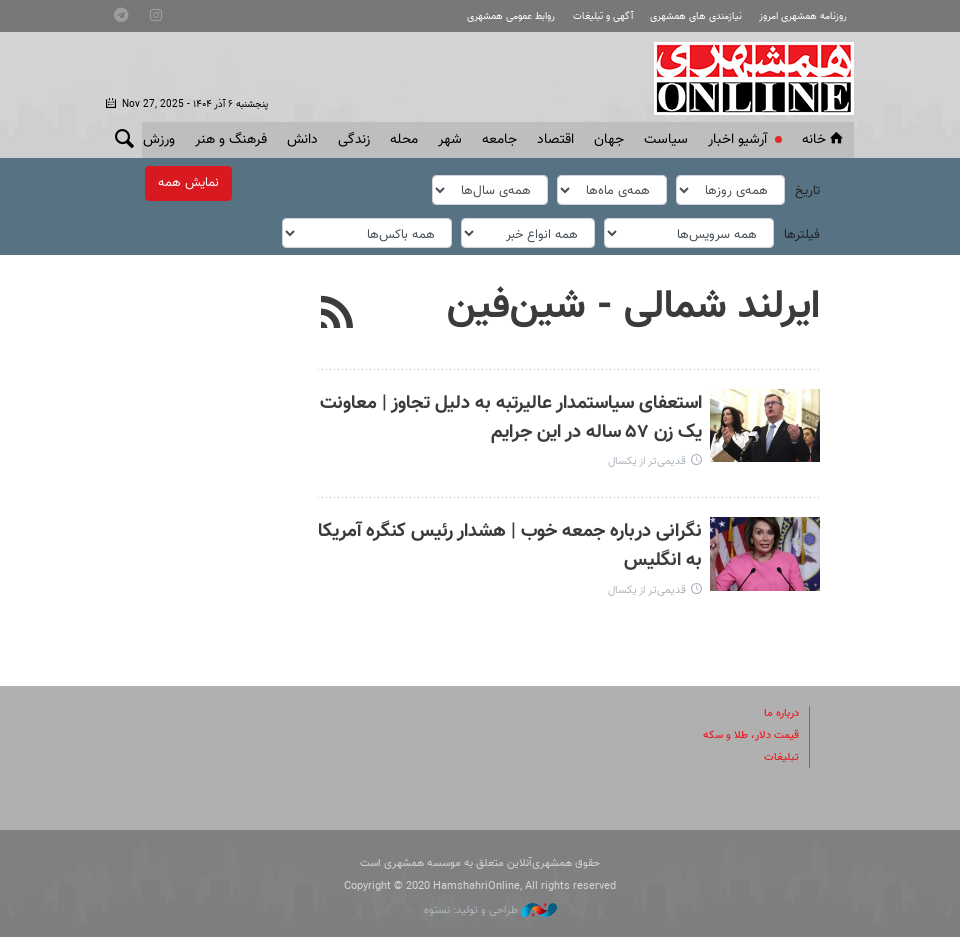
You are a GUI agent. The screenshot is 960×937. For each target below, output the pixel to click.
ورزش (159, 140)
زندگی (354, 140)
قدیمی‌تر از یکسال (647, 459)
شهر (450, 140)
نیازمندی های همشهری (696, 16)
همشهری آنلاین (744, 78)
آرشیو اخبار (737, 140)
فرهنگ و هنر (231, 140)
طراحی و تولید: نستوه (490, 907)
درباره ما (781, 710)
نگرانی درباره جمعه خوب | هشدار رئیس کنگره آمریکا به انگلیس (510, 544)
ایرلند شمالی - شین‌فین (633, 304)
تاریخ (807, 190)
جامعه (499, 140)
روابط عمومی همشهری (511, 16)
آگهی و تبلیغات (603, 16)
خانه (824, 140)
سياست (666, 140)
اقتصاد (555, 140)
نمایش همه (188, 183)
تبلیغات (781, 754)
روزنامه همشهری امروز (803, 16)
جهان (609, 140)
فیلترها (802, 232)
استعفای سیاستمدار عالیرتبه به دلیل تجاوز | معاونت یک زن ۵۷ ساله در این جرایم (511, 415)
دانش (302, 140)
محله (404, 140)
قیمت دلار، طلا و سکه (751, 732)
